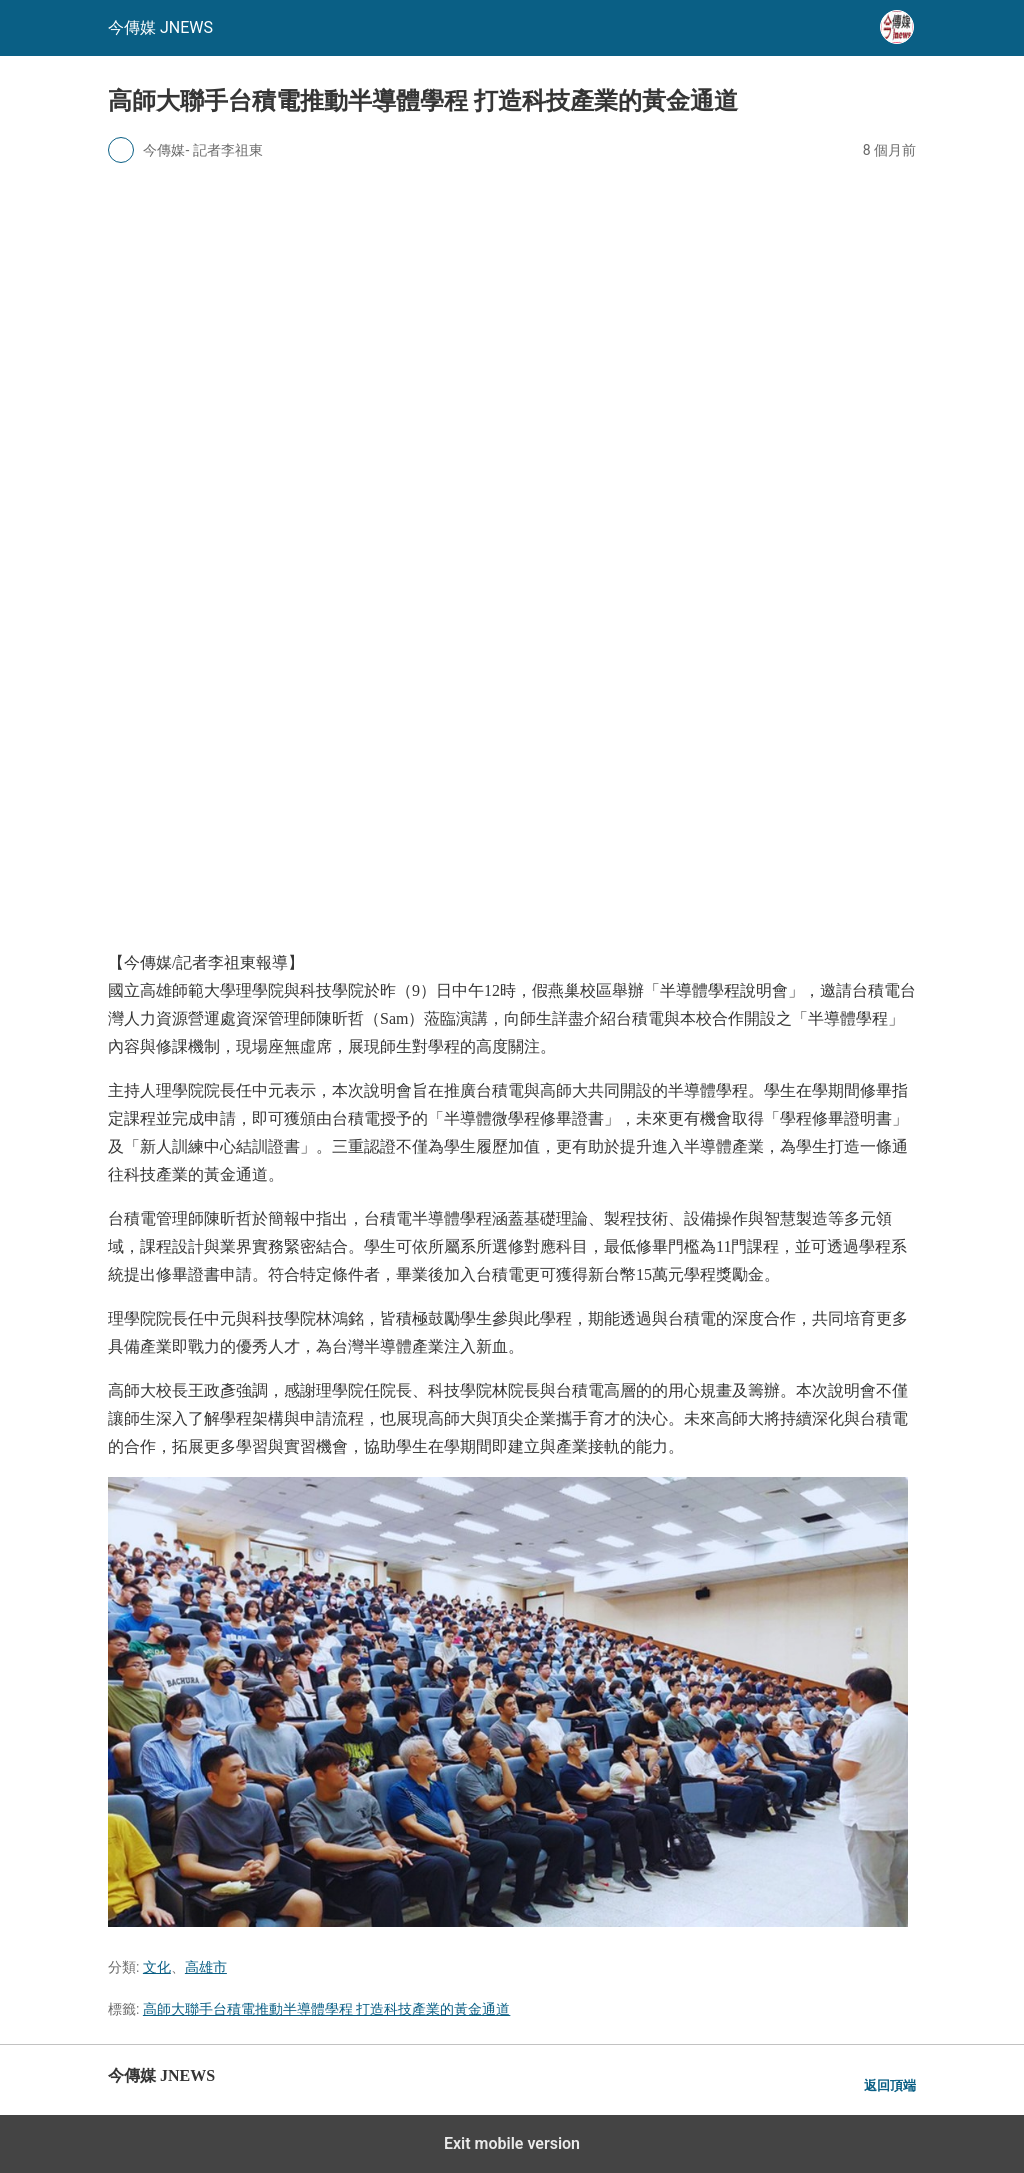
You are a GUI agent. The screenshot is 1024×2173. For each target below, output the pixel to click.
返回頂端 (890, 2085)
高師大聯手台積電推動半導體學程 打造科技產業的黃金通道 (326, 2009)
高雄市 (206, 1967)
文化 (157, 1967)
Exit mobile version (512, 2143)
